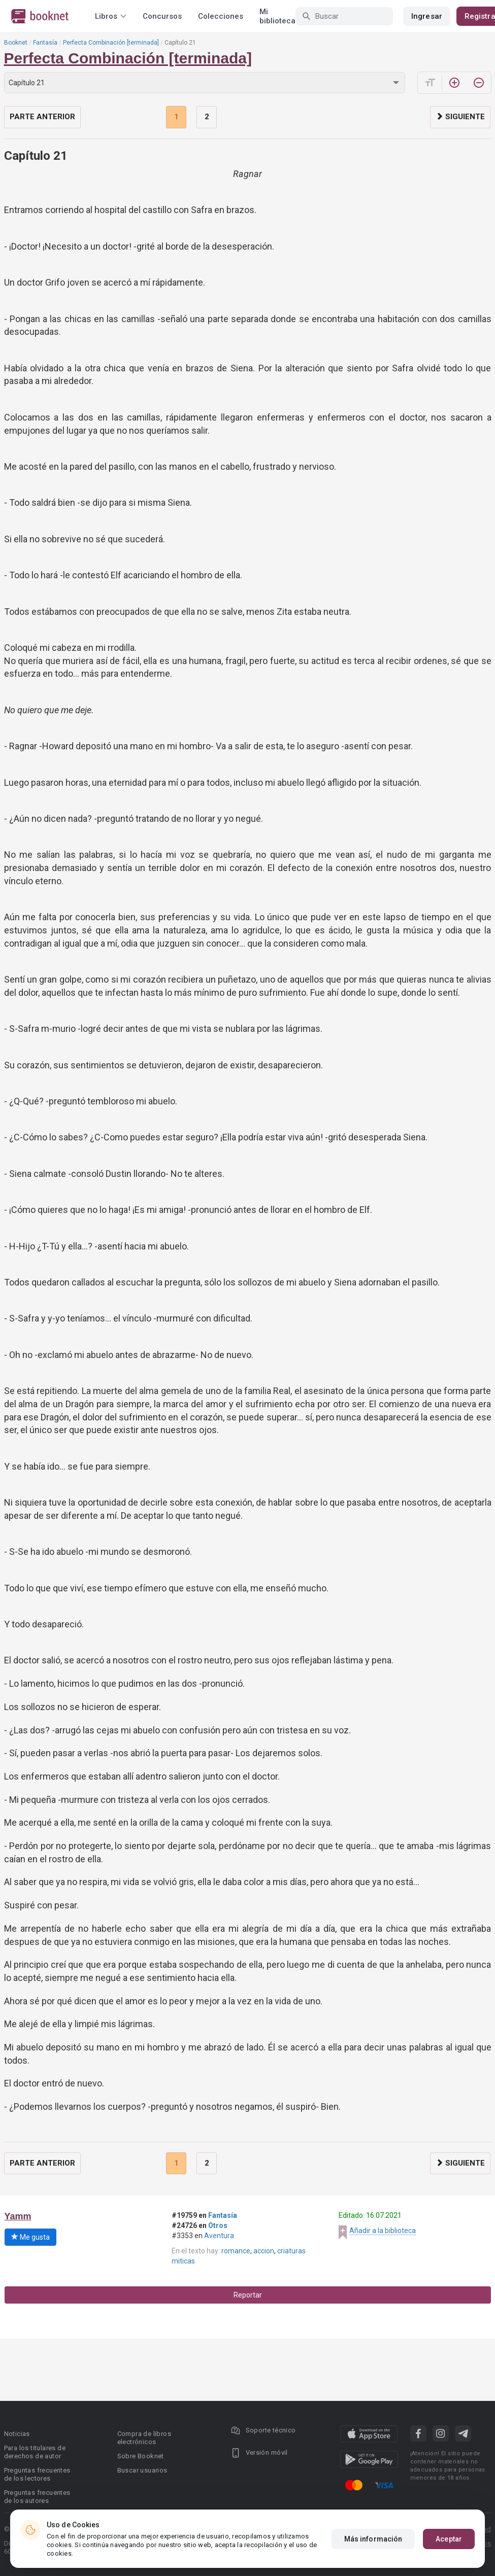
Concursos (162, 16)
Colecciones (220, 16)
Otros (217, 2225)
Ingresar (426, 16)
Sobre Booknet (140, 2456)
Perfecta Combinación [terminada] (111, 42)
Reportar (248, 2295)
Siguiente (460, 116)
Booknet (15, 42)
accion (263, 2251)
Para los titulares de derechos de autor (34, 2452)
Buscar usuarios (142, 2470)
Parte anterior (42, 116)
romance (235, 2251)
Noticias (17, 2434)
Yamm (18, 2216)
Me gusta (30, 2237)
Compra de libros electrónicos (144, 2438)
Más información (373, 2539)
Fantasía (45, 42)
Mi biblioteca (277, 16)
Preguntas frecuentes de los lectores (37, 2474)
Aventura (219, 2236)
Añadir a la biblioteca (382, 2230)
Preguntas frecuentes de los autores (37, 2496)
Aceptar (449, 2539)
